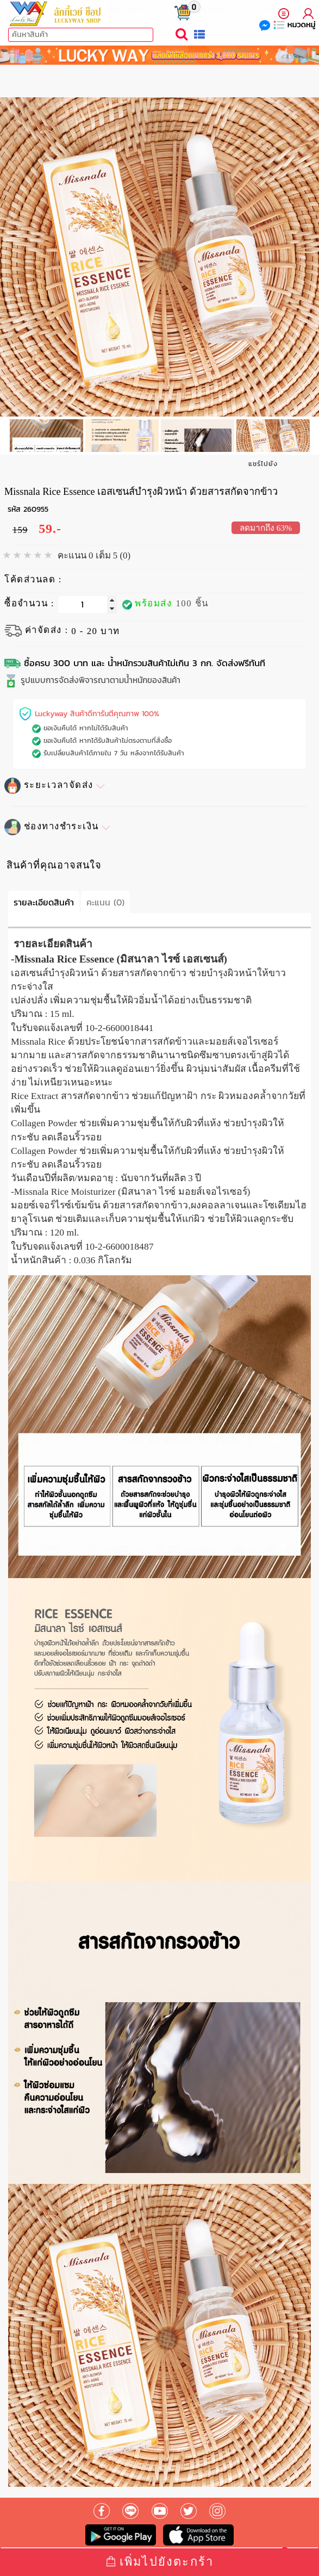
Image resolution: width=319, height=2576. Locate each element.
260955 (35, 509)
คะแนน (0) (105, 902)
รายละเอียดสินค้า (44, 902)
